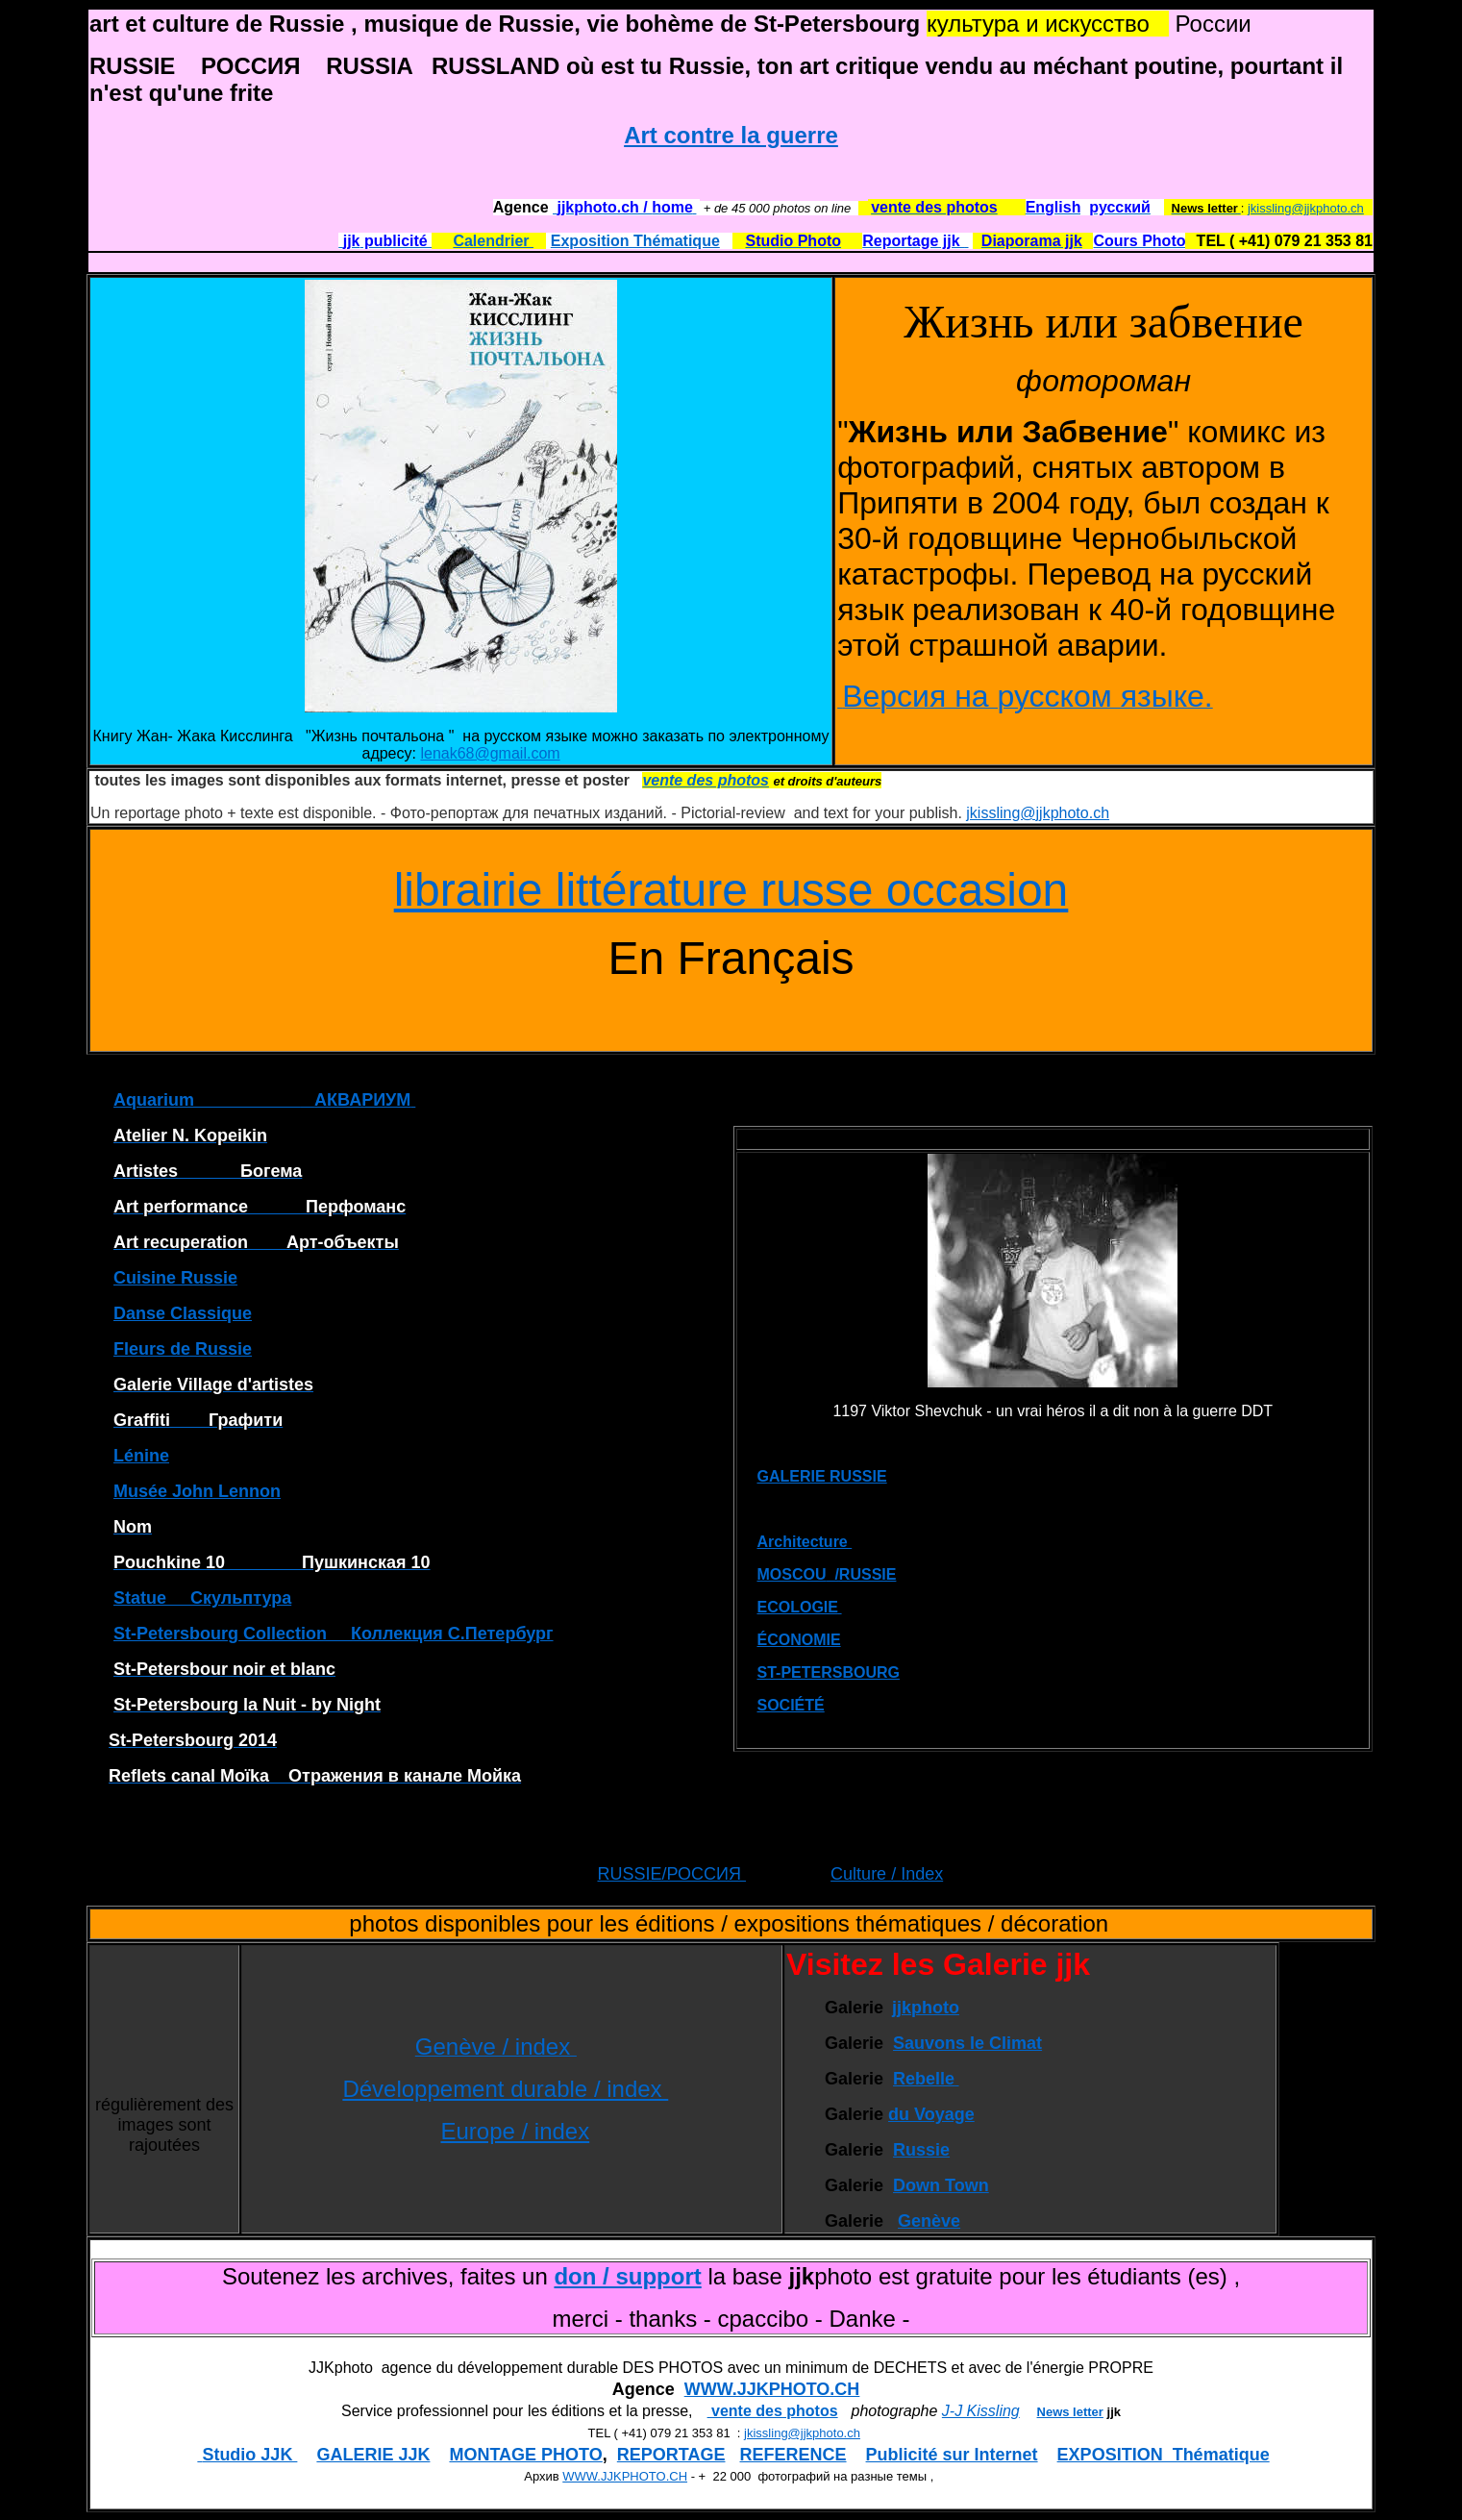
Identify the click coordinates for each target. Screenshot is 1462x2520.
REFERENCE (793, 2454)
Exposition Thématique (635, 241)
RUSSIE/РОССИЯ (671, 1874)
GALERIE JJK (373, 2454)
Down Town (941, 2185)
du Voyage (931, 2114)
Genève (929, 2221)
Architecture (805, 1542)
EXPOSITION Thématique (1163, 2454)
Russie (921, 2149)
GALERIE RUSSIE (822, 1476)
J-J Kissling (981, 2411)
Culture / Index (886, 1874)
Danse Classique (182, 1313)
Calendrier (493, 241)
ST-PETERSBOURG (828, 1672)
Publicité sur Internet (952, 2454)
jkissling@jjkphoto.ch (1306, 208)
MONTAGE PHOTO (525, 2454)
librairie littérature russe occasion (731, 889)
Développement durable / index (505, 2089)
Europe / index (514, 2131)
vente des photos (772, 2411)
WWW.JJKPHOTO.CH (772, 2389)
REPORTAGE (671, 2454)
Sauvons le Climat (967, 2043)
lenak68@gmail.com (489, 753)
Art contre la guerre (731, 135)
